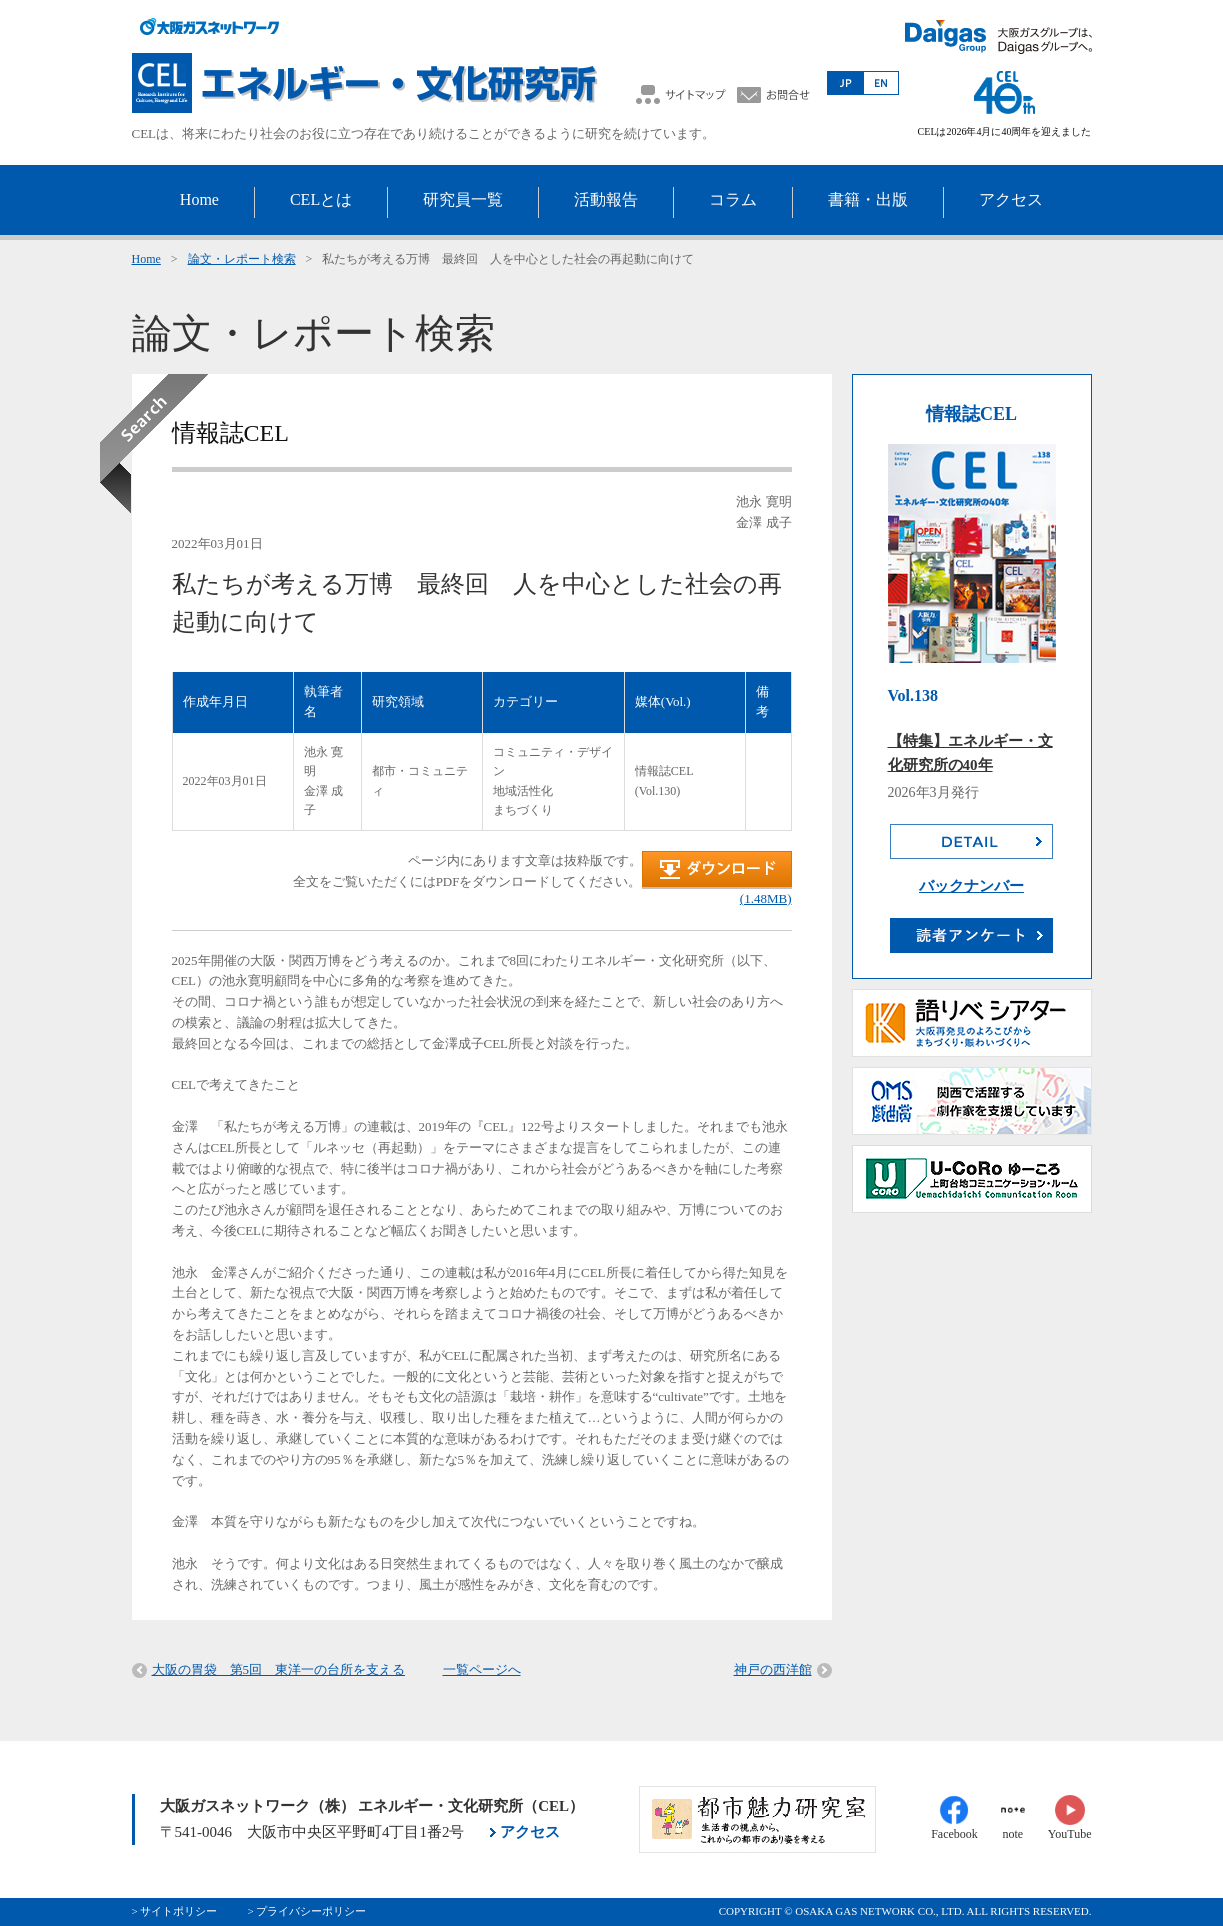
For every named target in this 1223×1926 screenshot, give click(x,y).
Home (146, 259)
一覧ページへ (482, 1669)
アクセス (530, 1832)
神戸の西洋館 (773, 1669)
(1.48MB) (766, 898)
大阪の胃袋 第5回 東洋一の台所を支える (279, 1669)
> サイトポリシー (175, 1911)
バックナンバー (971, 886)
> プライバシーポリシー (306, 1911)
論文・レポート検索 (242, 259)
